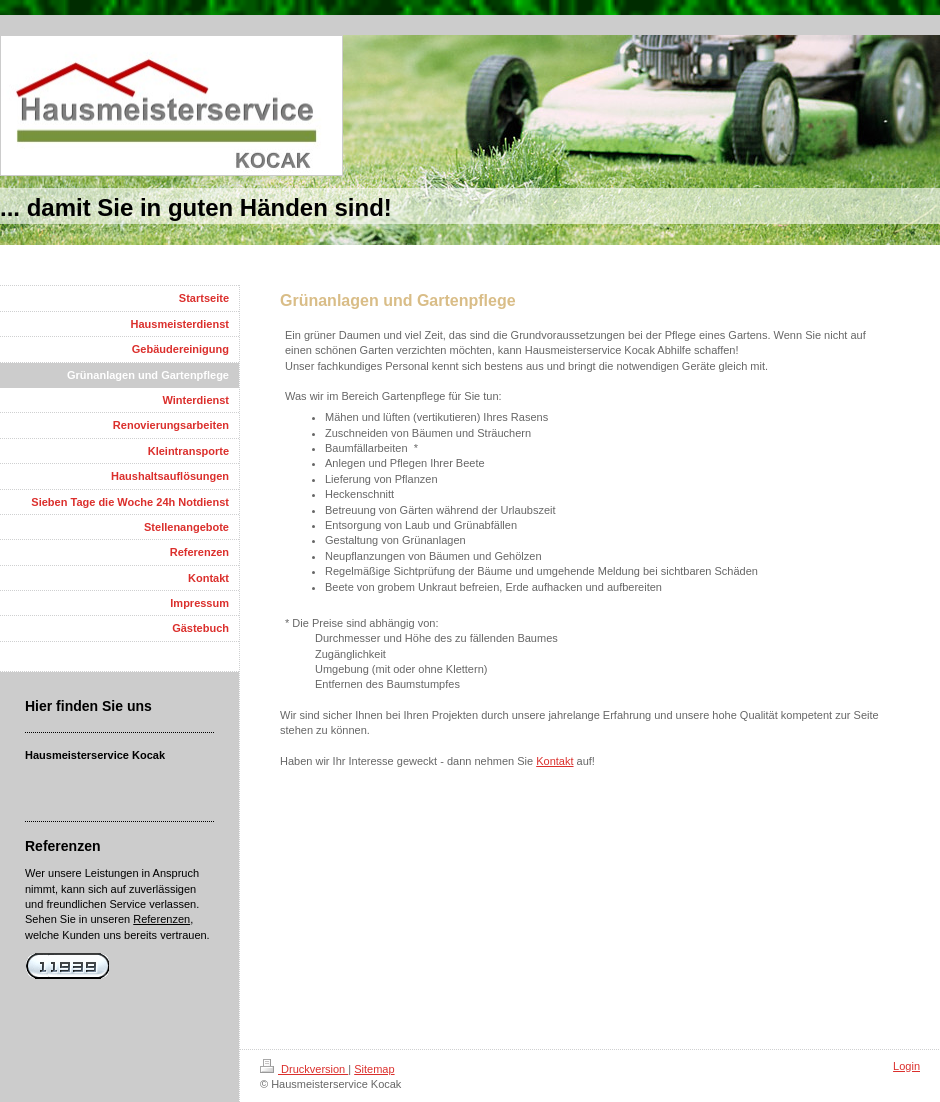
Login (906, 1066)
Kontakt (554, 761)
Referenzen (161, 919)
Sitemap (374, 1069)
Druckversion (304, 1069)
